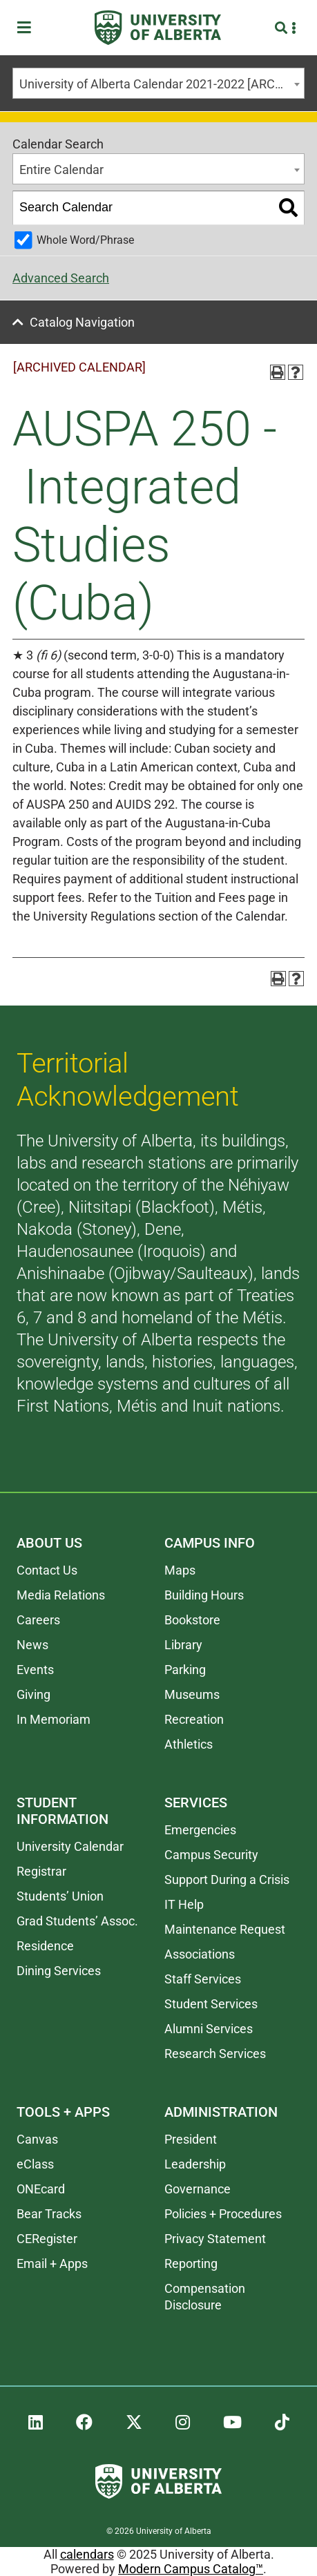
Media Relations (61, 1595)
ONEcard (41, 2189)
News (32, 1644)
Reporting (191, 2263)
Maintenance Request (224, 1929)
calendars (87, 2554)
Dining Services (59, 1970)
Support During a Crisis (226, 1879)
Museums (192, 1694)
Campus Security (211, 1854)
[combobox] (158, 83)
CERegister (47, 2238)
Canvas (37, 2139)
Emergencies (200, 1830)
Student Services (211, 2004)
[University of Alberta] (158, 27)
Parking (185, 1669)
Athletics (188, 1744)
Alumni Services (208, 2028)
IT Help (184, 1904)
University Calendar (70, 1846)
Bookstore (192, 1620)
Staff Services (202, 1979)
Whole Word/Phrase (85, 240)
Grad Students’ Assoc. (77, 1921)
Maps (179, 1570)
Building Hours (204, 1595)
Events (35, 1669)
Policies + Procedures (223, 2214)
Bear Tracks (49, 2214)
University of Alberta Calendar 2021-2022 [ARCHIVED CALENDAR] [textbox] (161, 84)
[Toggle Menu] (28, 28)
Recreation (194, 1719)
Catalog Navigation (82, 322)
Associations (199, 1954)
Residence (45, 1946)
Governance (197, 2189)
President (190, 2139)
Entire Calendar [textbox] (61, 169)
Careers (38, 1620)
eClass (35, 2164)
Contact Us (47, 1570)
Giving (33, 1694)
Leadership (195, 2164)
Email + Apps (52, 2263)
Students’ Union (60, 1896)
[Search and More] (282, 28)
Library (183, 1644)
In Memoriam (53, 1719)
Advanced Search (60, 278)
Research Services (215, 2053)
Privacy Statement (215, 2238)
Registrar (41, 1871)
